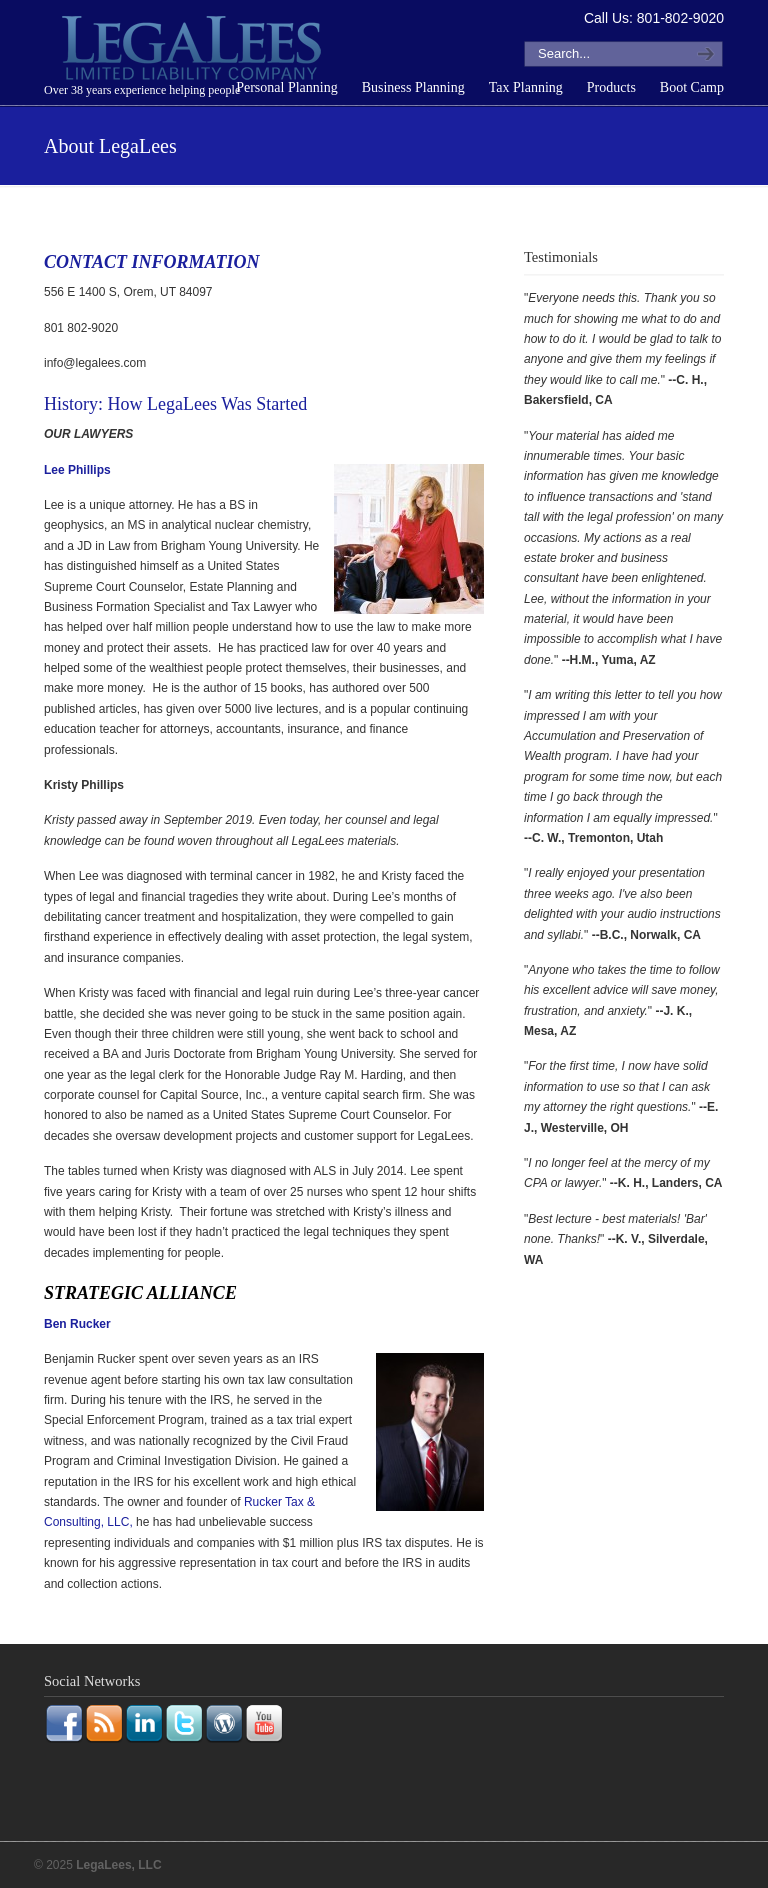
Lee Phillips (77, 470)
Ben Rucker (77, 1324)
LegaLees (194, 51)
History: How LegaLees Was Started (175, 404)
